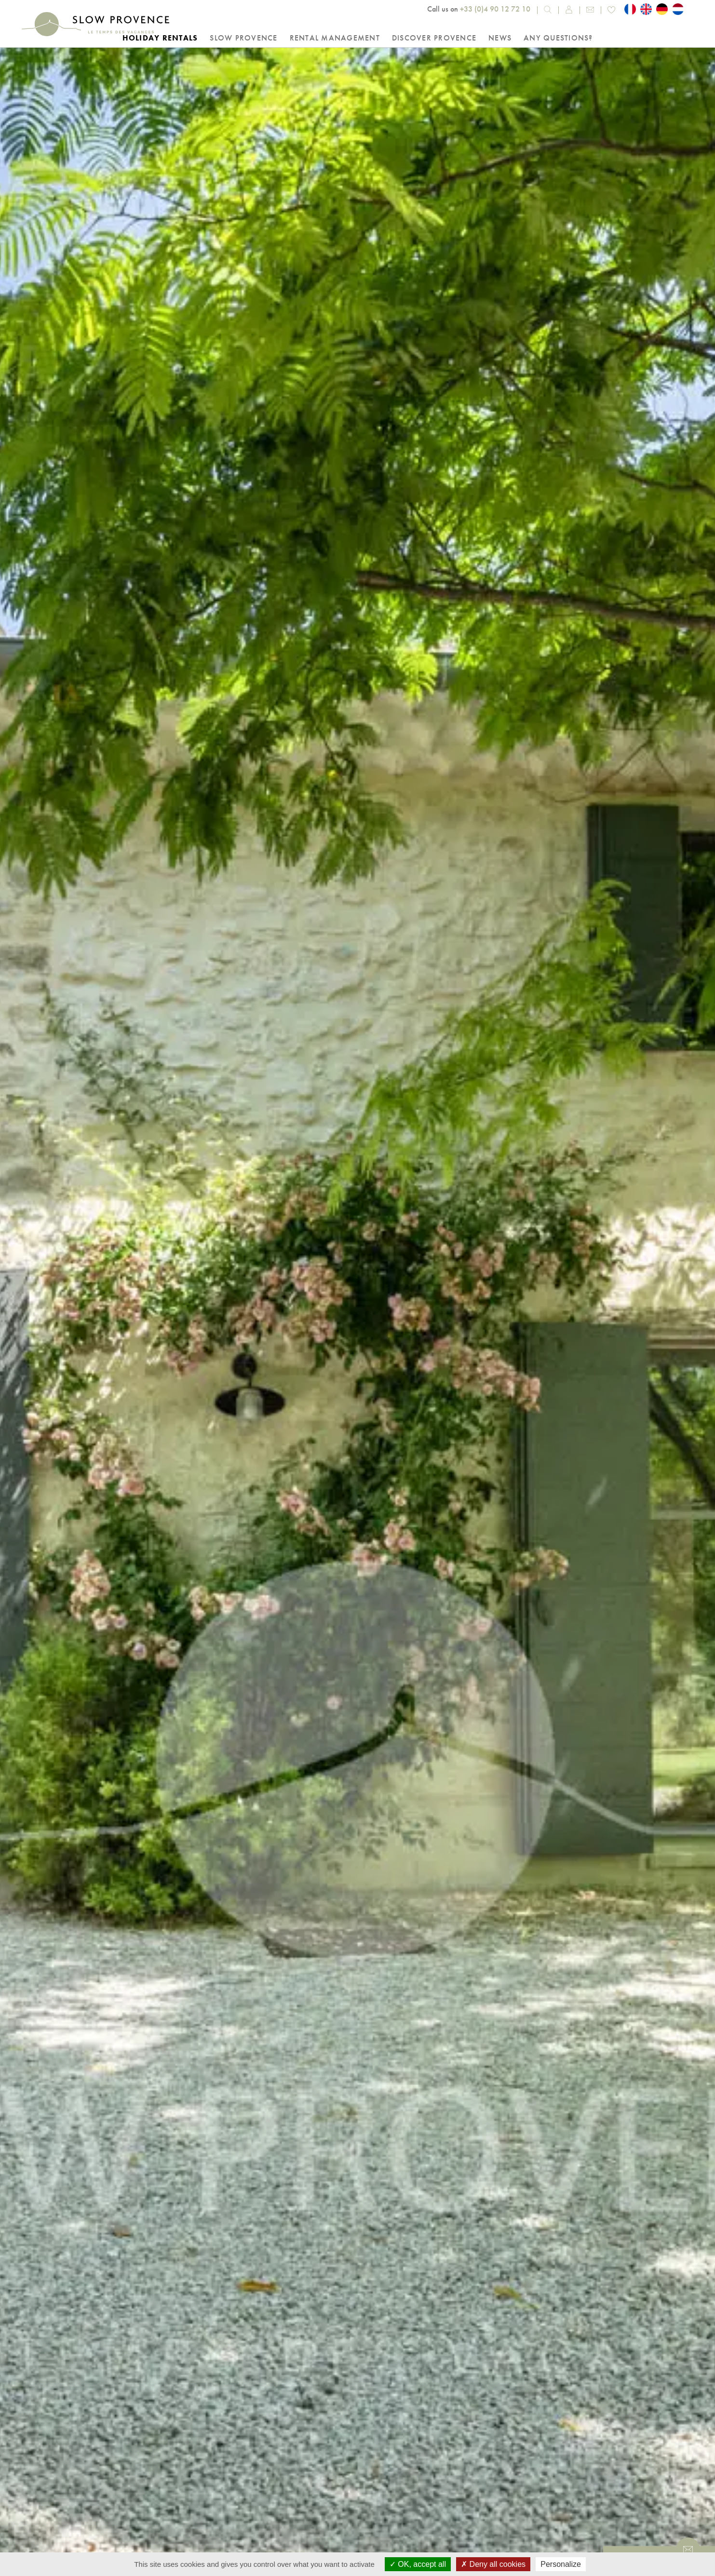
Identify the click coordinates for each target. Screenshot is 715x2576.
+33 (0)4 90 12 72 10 (495, 9)
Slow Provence (243, 38)
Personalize (560, 2564)
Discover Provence (434, 38)
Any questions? (558, 38)
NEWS (500, 38)
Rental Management (335, 38)
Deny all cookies (493, 2564)
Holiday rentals (160, 38)
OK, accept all (418, 2564)
